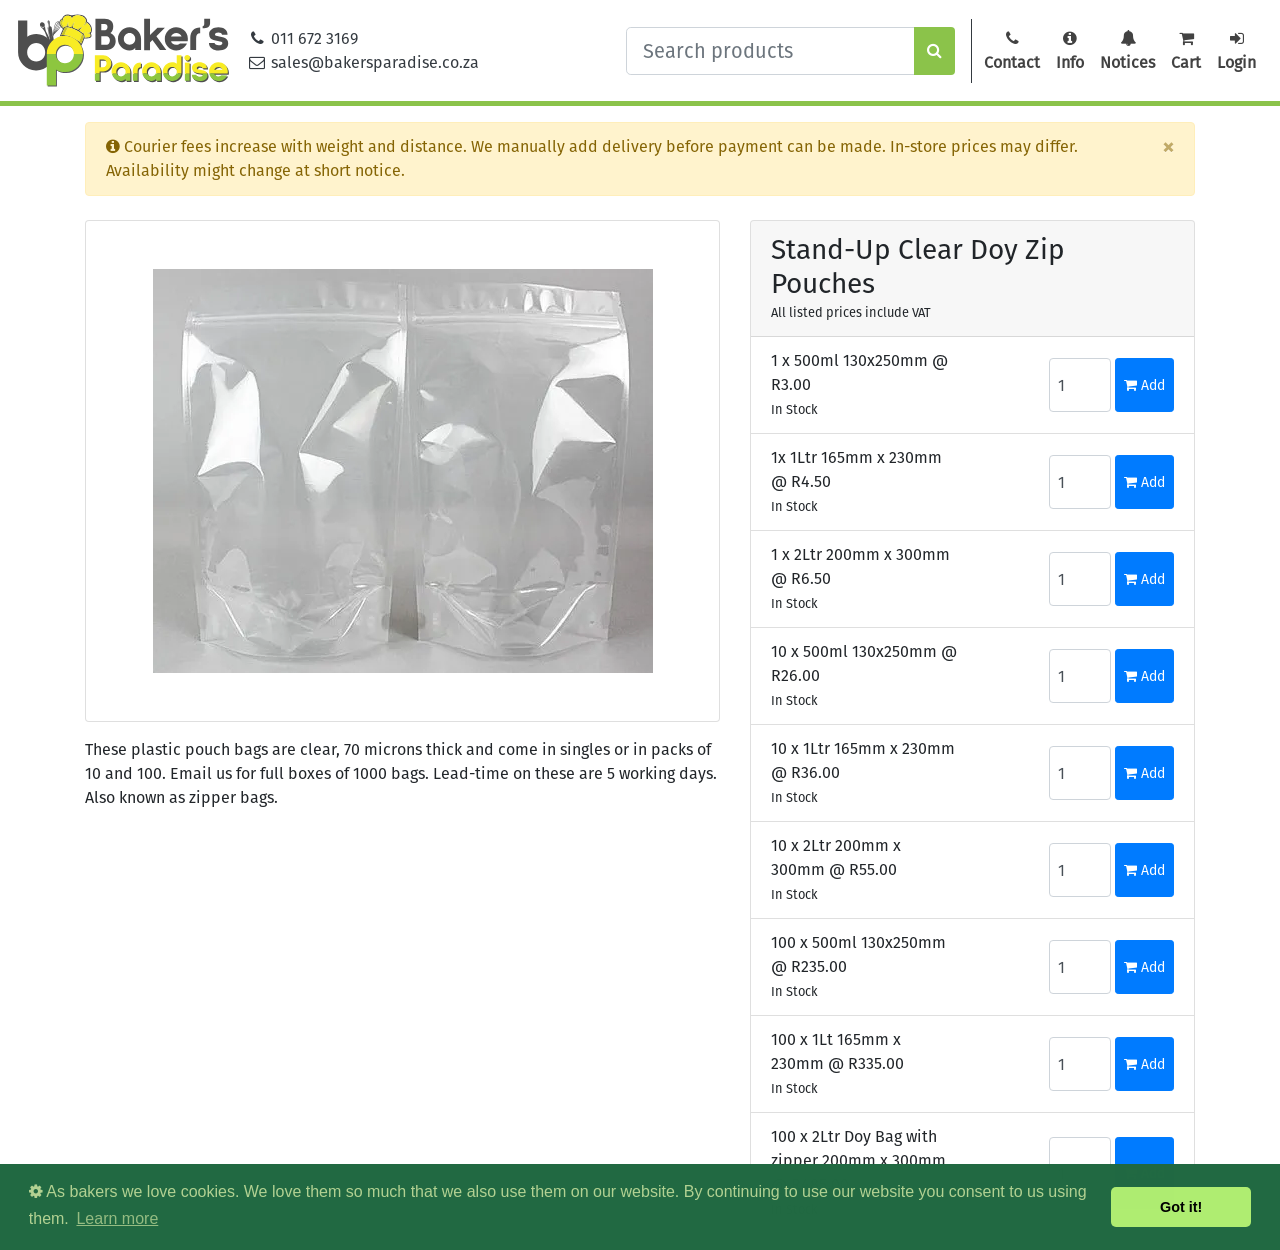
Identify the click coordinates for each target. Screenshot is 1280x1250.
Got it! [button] (1181, 1207)
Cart (1186, 51)
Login (1236, 51)
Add (1144, 385)
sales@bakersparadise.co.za (363, 62)
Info (1070, 51)
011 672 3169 (303, 38)
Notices (1127, 51)
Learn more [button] (117, 1218)
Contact (1012, 51)
